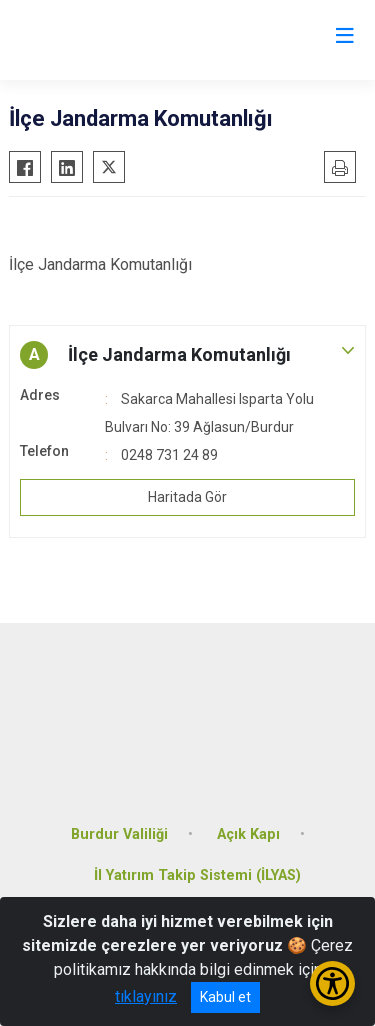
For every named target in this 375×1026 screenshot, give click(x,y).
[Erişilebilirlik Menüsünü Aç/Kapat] (332, 983)
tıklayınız (146, 996)
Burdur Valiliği (119, 834)
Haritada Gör (187, 497)
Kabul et (225, 997)
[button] (187, 355)
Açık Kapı (248, 834)
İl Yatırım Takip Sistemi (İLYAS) (197, 875)
